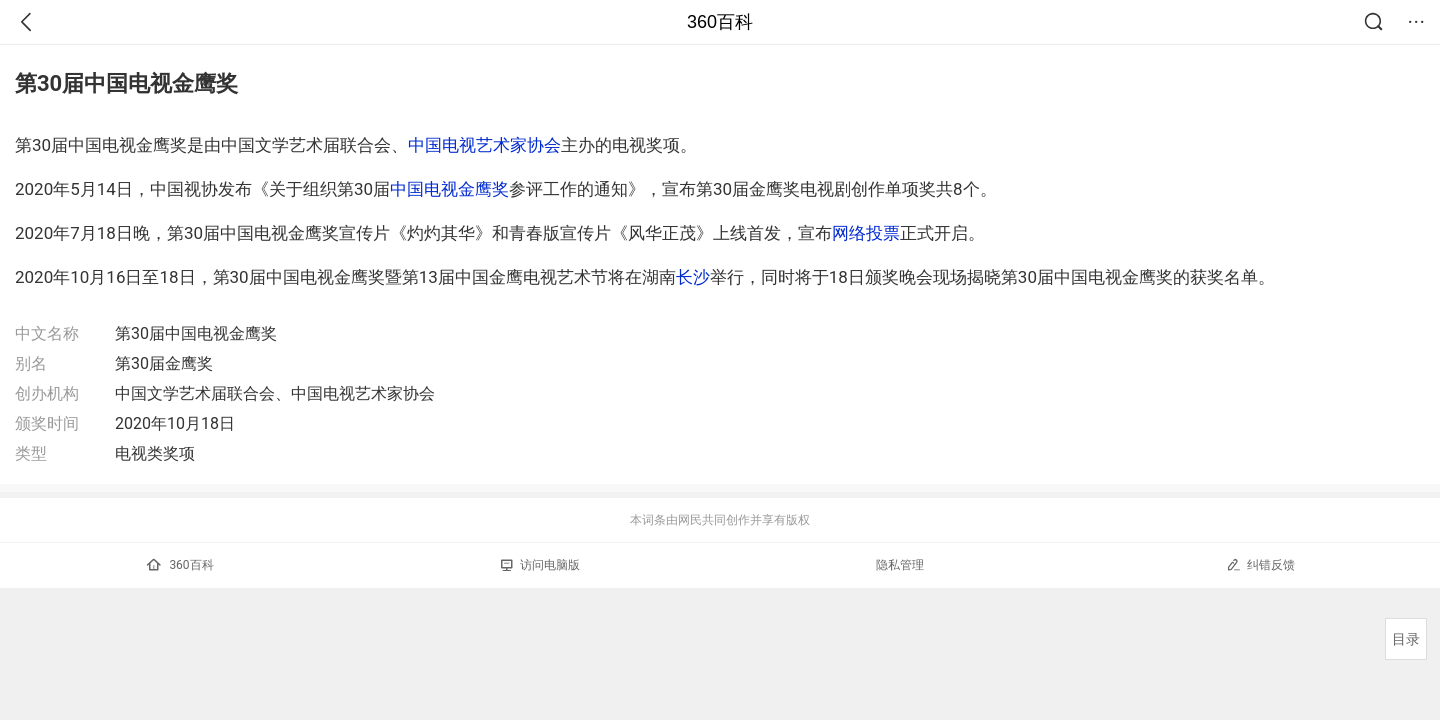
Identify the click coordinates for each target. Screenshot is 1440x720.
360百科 (720, 22)
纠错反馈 (1260, 564)
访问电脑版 (540, 565)
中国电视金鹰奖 (449, 189)
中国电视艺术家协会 (484, 145)
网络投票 (866, 233)
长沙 (693, 277)
